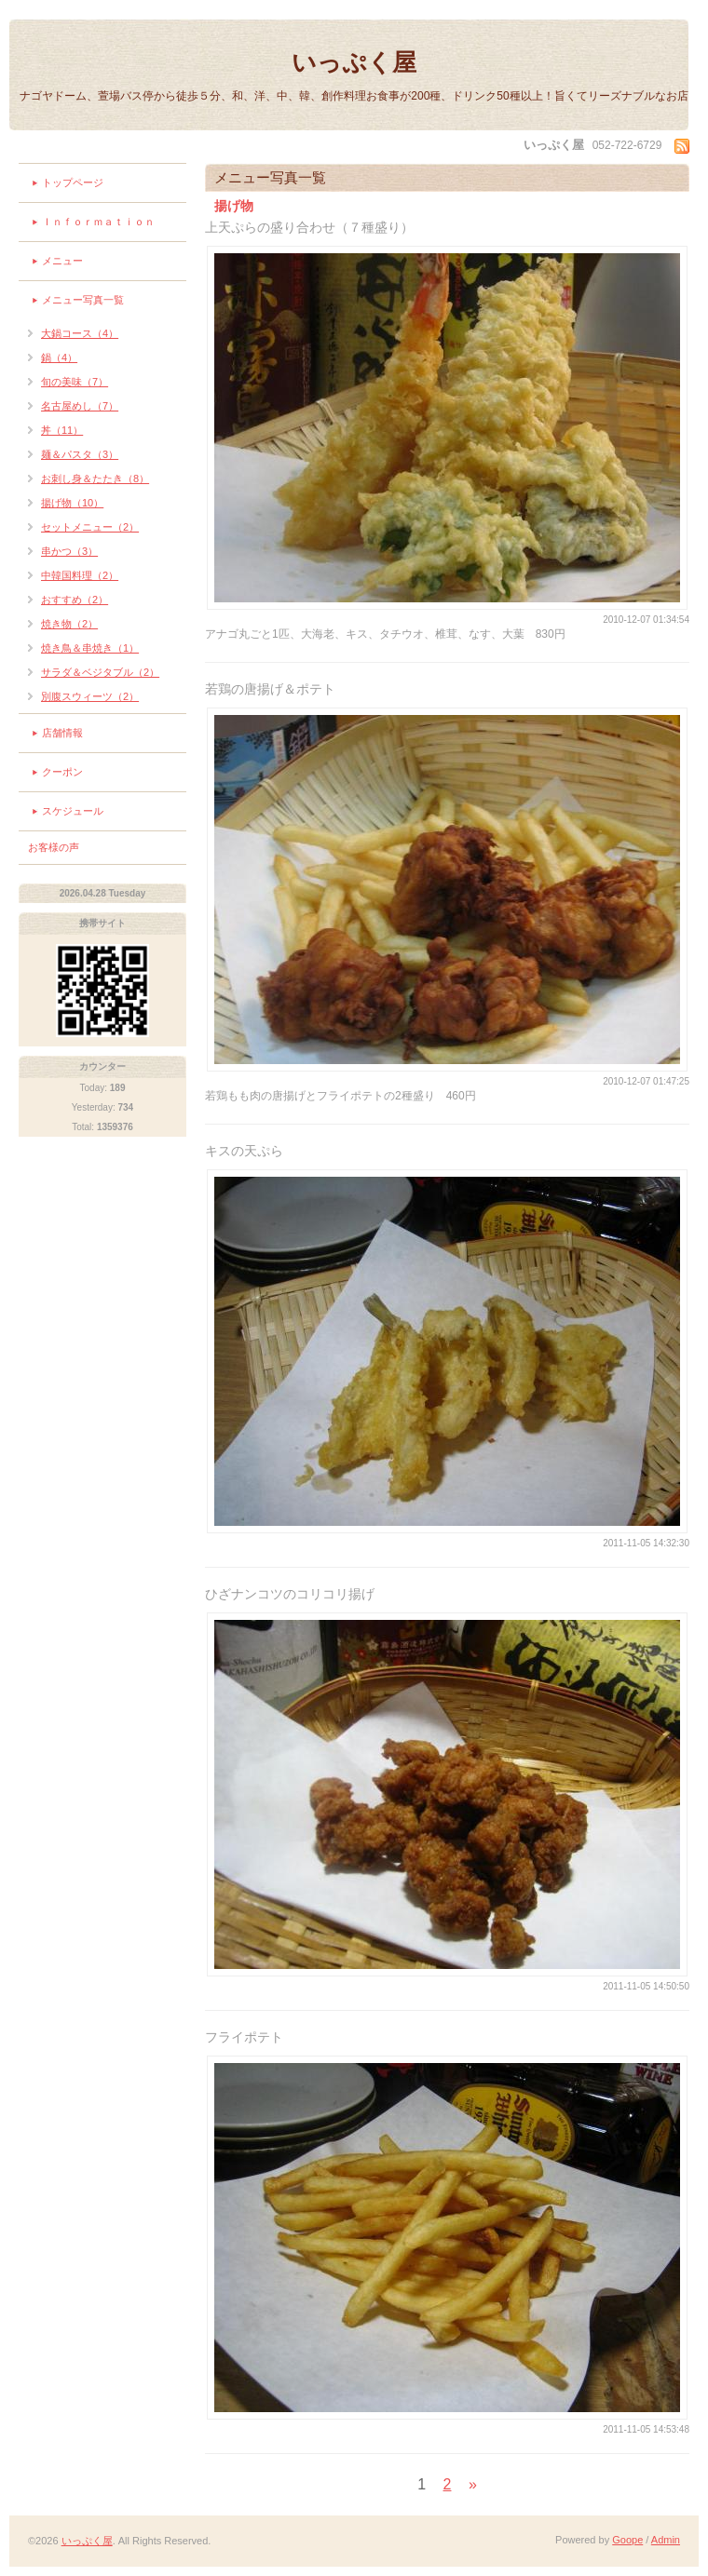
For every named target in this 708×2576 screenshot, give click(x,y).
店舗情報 (62, 732)
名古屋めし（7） (79, 405)
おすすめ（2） (74, 599)
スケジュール (72, 810)
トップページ (72, 182)
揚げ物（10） (72, 502)
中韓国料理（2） (79, 575)
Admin (665, 2539)
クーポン (62, 771)
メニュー (62, 260)
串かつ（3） (69, 551)
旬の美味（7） (74, 381)
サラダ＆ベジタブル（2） (100, 672)
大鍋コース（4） (79, 333)
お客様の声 (53, 847)
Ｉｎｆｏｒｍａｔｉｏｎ (98, 221)
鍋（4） (59, 357)
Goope (627, 2539)
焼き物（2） (69, 623)
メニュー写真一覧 (83, 299)
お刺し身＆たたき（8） (95, 478)
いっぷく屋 (354, 62)
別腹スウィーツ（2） (90, 696)
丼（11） (62, 430)
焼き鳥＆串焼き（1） (90, 648)
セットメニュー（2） (90, 527)
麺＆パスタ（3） (79, 454)
